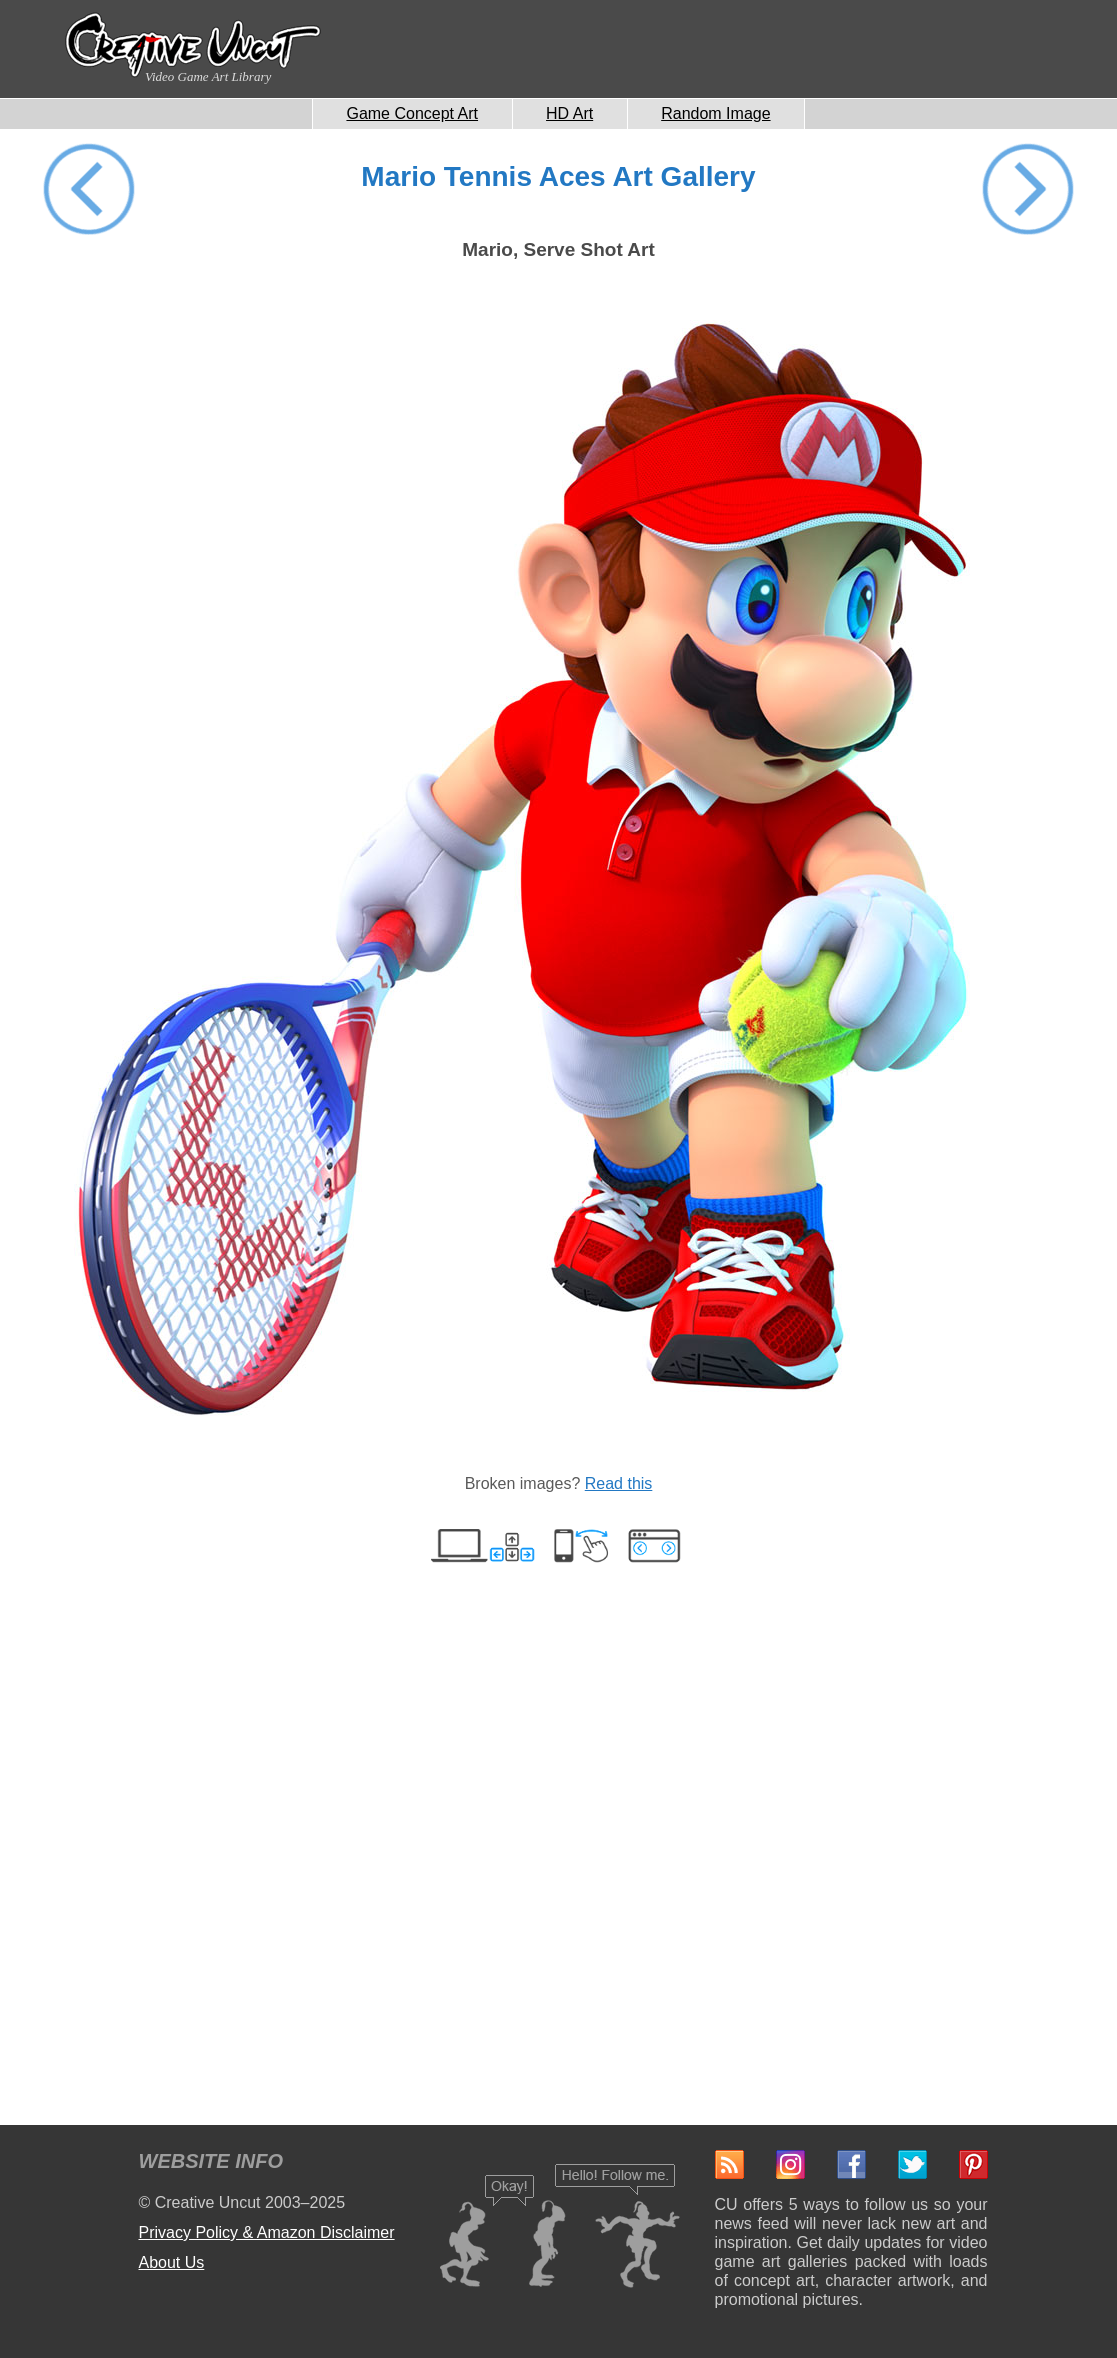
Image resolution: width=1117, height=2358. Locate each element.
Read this (619, 1483)
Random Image (715, 113)
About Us (172, 2262)
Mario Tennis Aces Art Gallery (558, 176)
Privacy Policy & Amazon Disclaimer (267, 2232)
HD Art (569, 113)
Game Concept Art (412, 113)
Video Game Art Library (208, 76)
